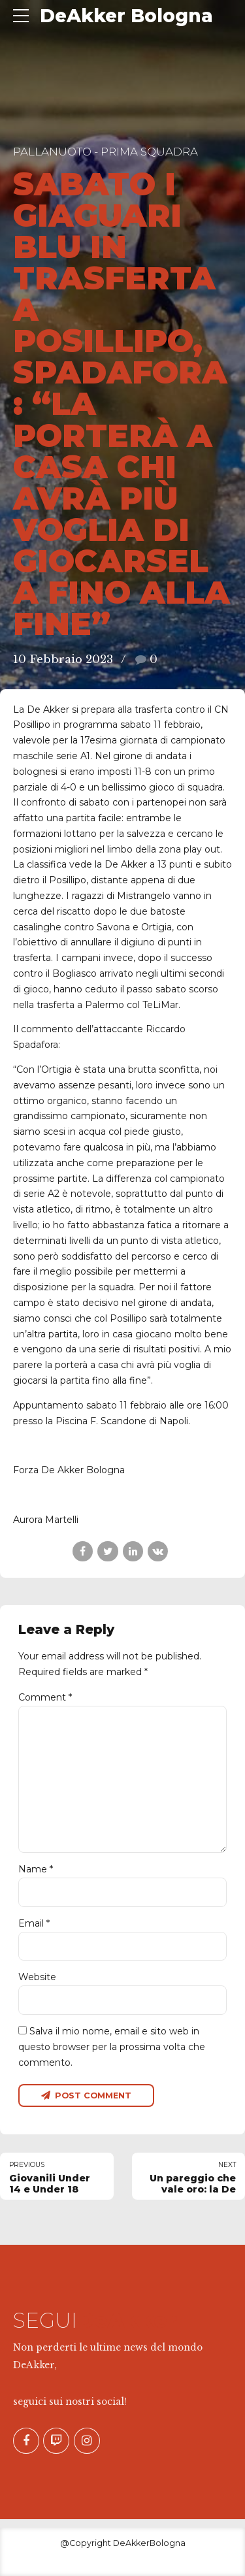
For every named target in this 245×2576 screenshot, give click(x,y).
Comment (45, 1697)
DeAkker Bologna (126, 16)
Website (37, 1977)
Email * (34, 1923)
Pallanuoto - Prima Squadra (105, 151)
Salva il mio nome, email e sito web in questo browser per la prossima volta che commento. (111, 2046)
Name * (35, 1870)
